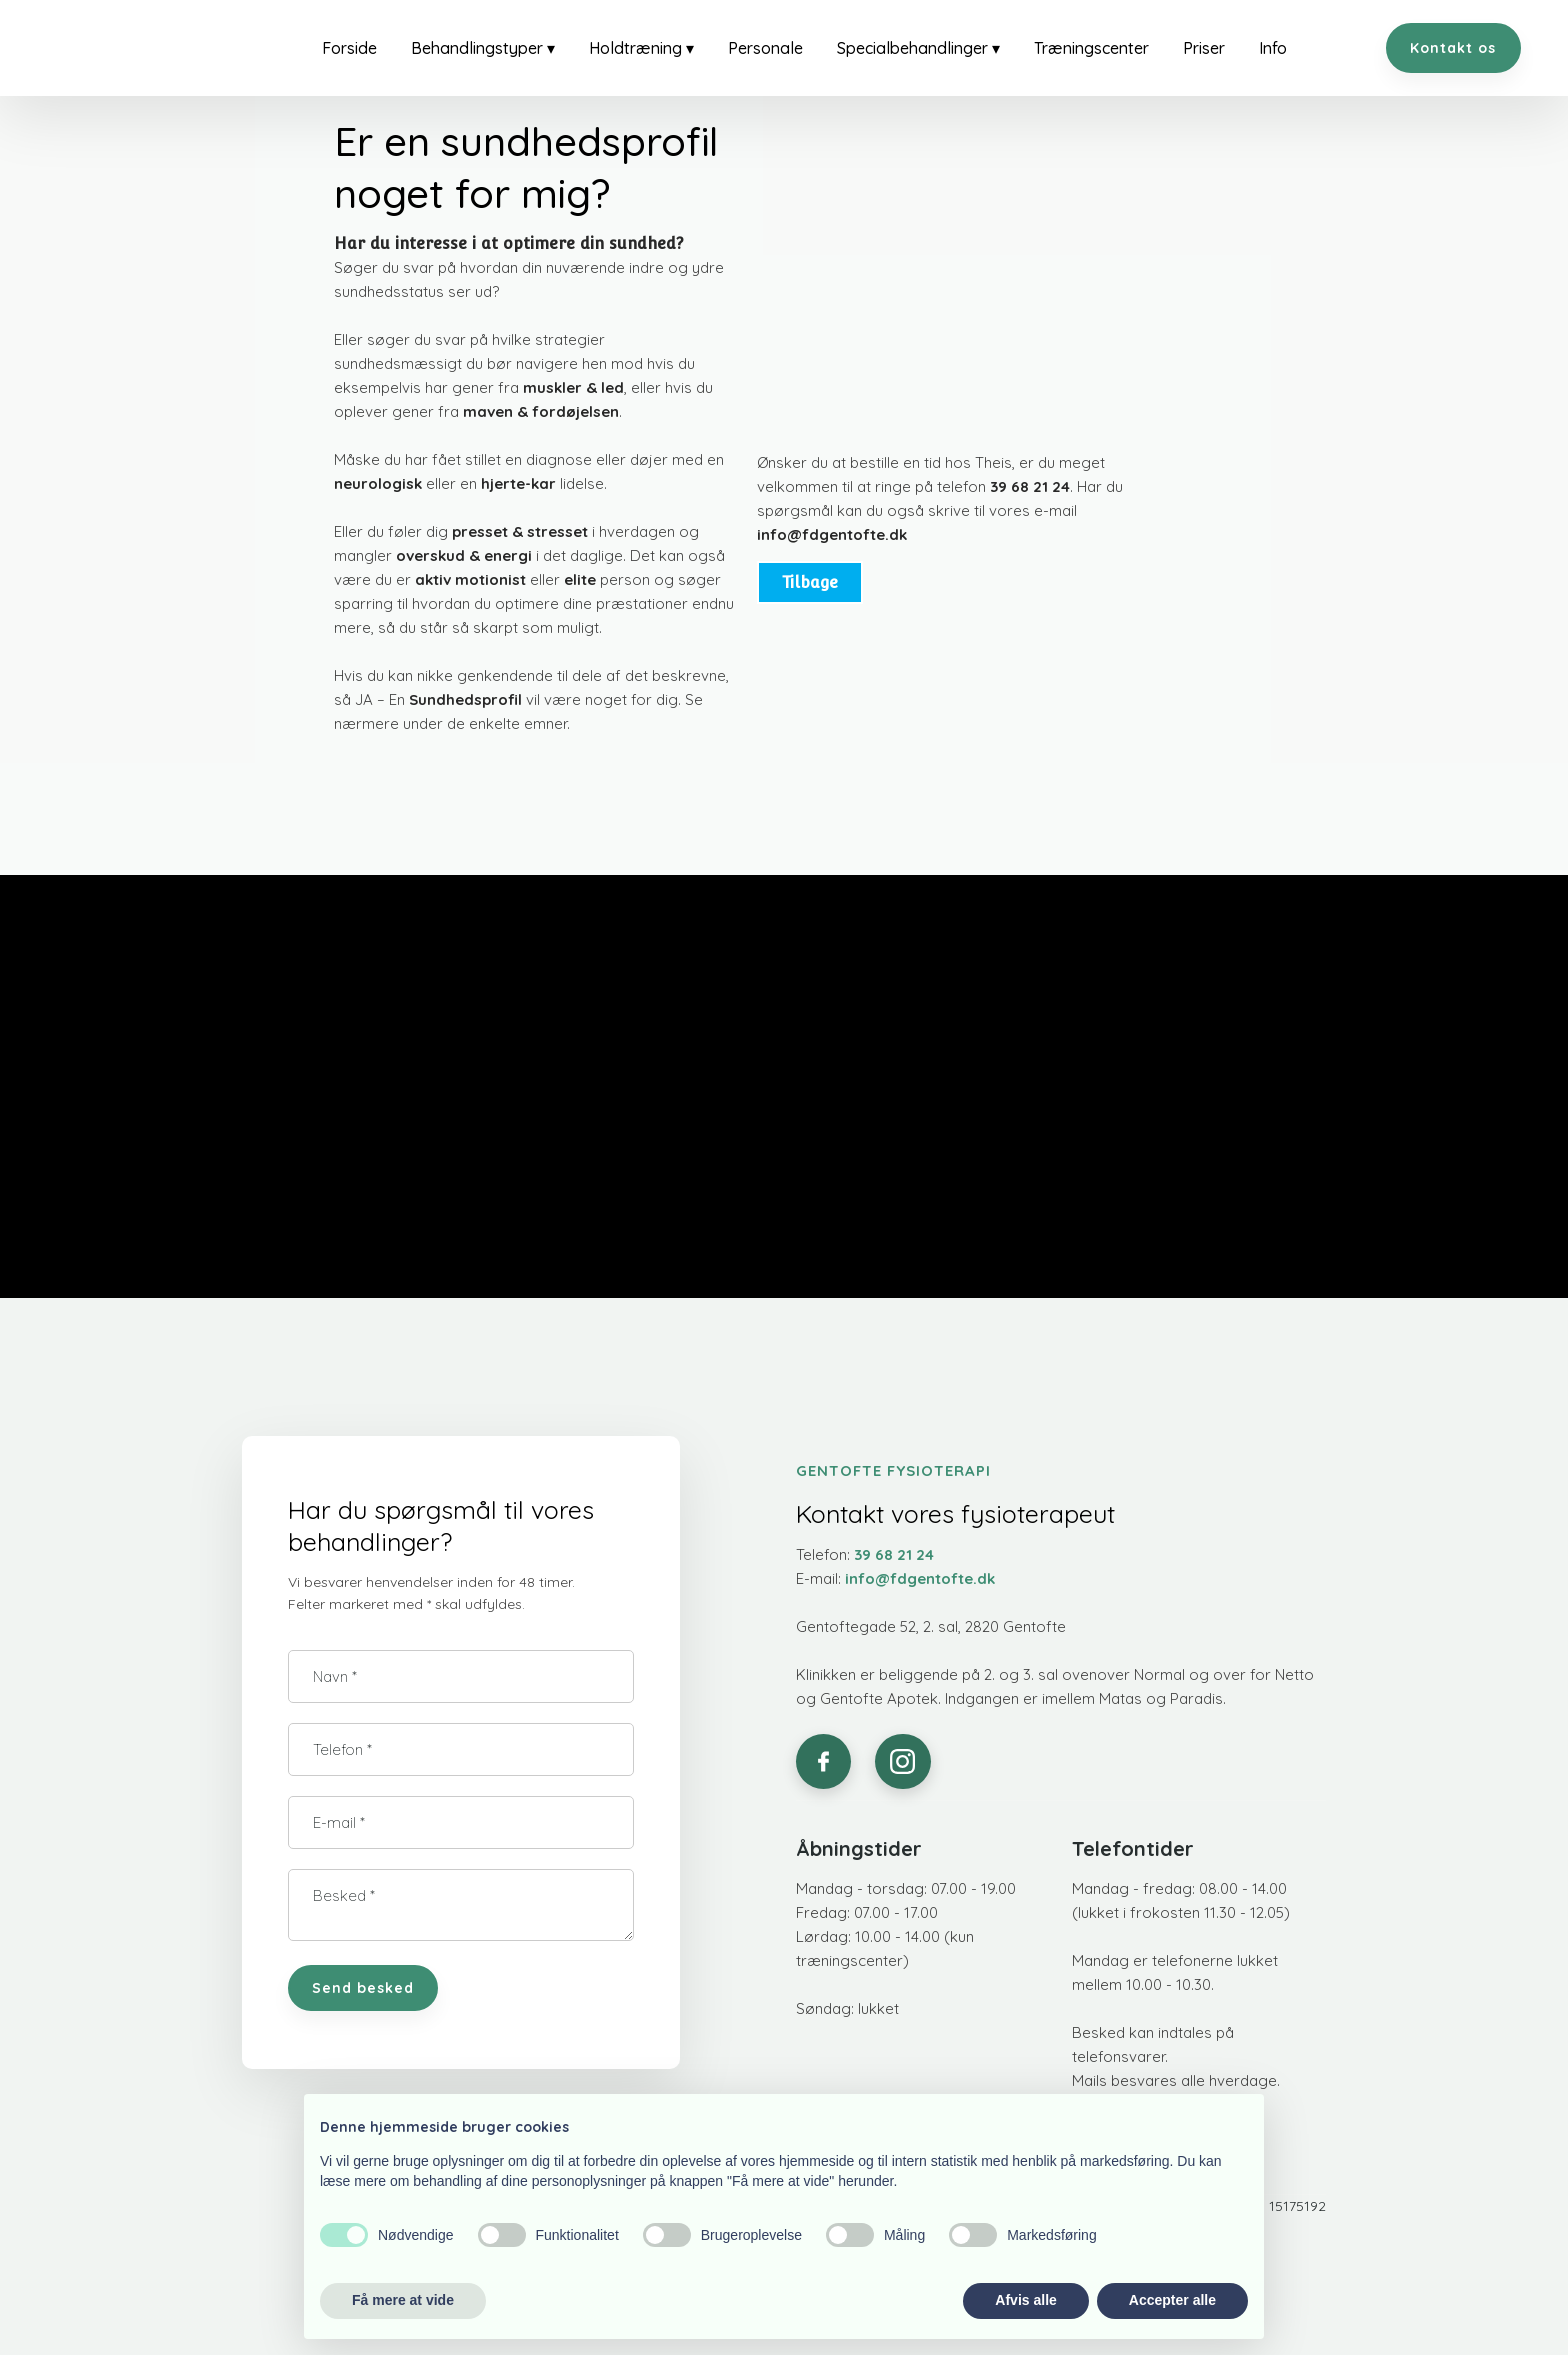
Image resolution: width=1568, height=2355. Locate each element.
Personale (765, 48)
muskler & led (573, 387)
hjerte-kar (518, 483)
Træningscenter (1091, 48)
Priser (1204, 48)
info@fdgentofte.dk (832, 534)
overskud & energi (464, 555)
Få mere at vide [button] (403, 2300)
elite (580, 579)
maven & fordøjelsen (541, 411)
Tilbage (810, 582)
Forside (349, 48)
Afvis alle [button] (1025, 2300)
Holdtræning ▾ (641, 48)
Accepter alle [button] (1172, 2300)
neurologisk (378, 483)
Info (1273, 48)
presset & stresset (520, 531)
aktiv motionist (470, 579)
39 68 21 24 (1030, 486)
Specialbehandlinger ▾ (918, 48)
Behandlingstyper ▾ (483, 48)
